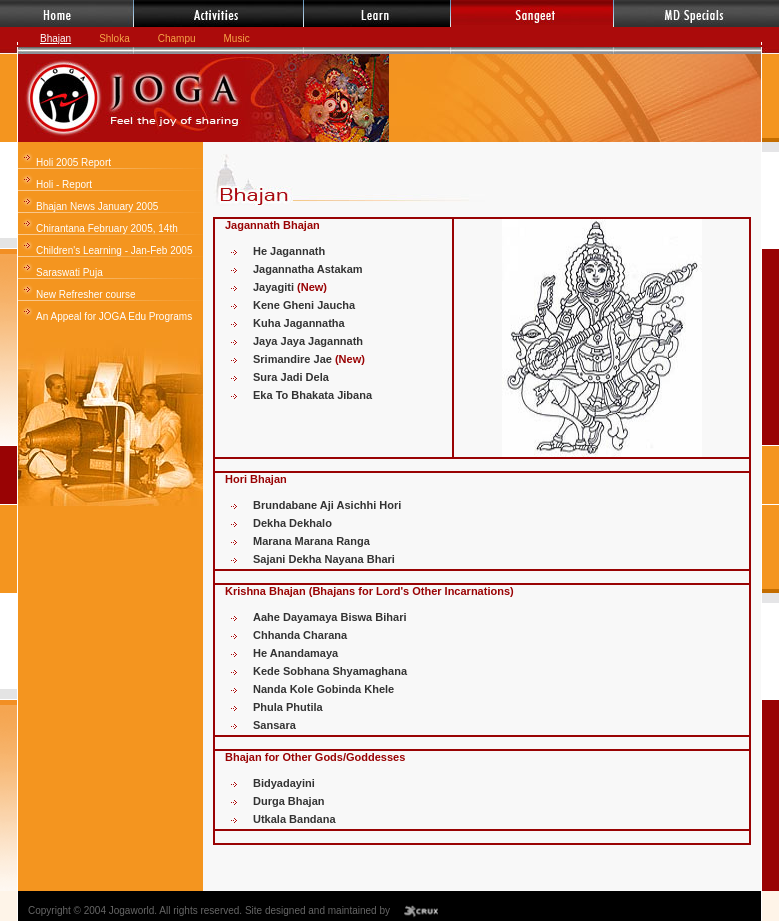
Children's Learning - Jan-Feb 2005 (114, 250)
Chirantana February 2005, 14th (107, 228)
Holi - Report (64, 184)
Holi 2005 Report (73, 162)
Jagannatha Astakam (308, 269)
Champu (177, 38)
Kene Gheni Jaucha (304, 305)
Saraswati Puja (69, 272)
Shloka (114, 38)
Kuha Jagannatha (299, 323)
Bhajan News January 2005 (97, 206)
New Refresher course (85, 294)
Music (237, 38)
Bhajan (55, 38)
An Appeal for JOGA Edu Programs (114, 316)
